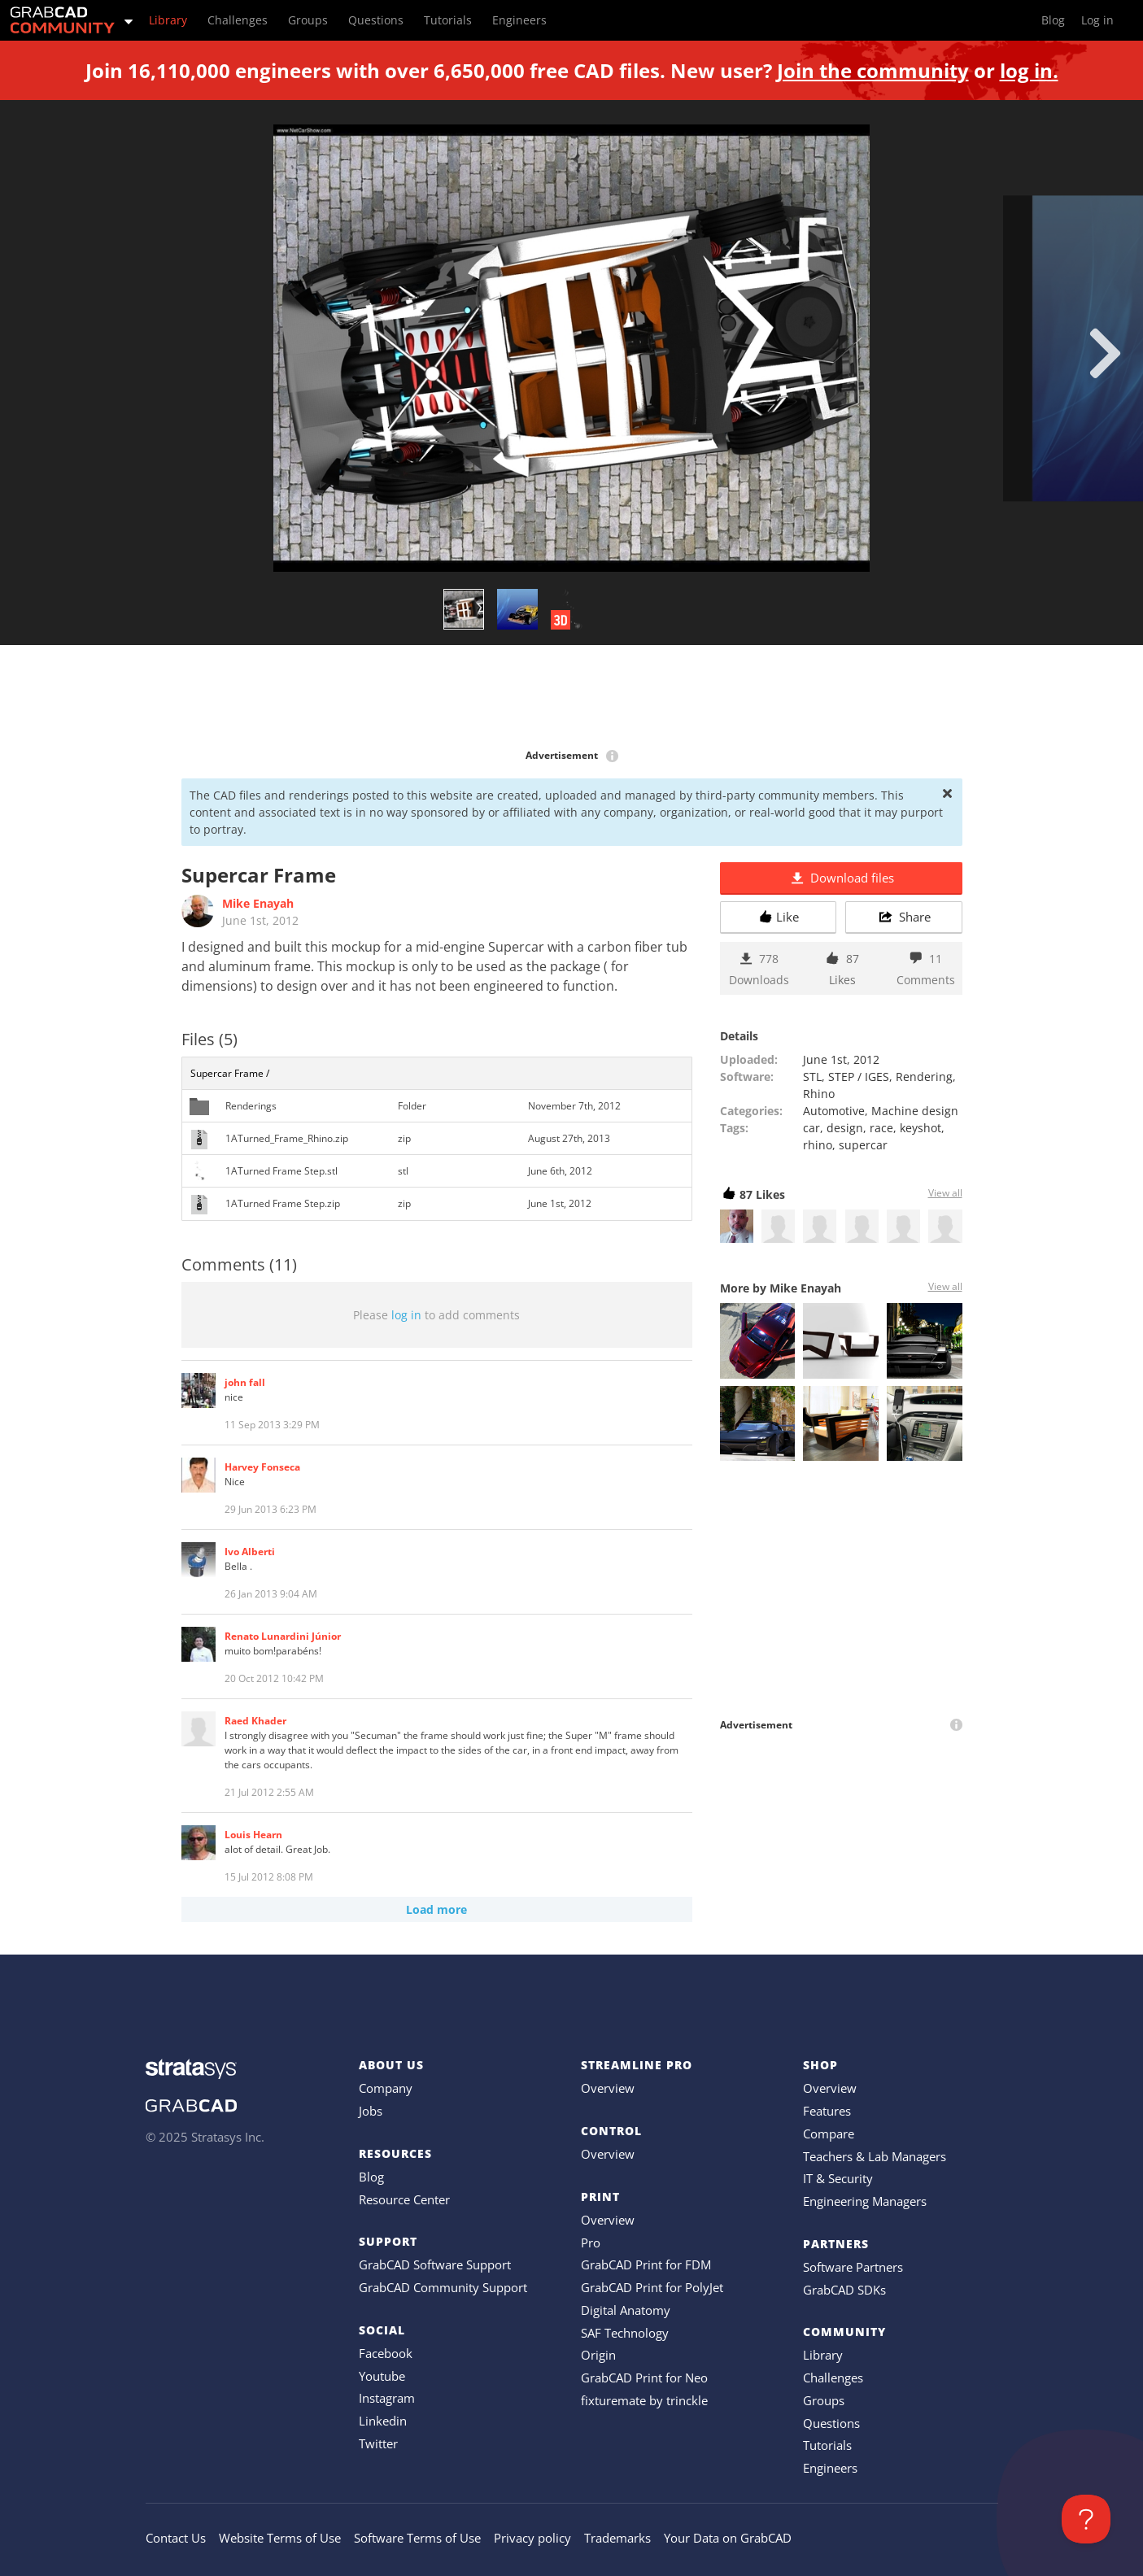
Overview (608, 2088)
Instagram (387, 2398)
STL (812, 1076)
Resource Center (404, 2199)
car (811, 1127)
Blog (371, 2176)
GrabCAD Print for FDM (646, 2264)
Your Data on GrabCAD (728, 2538)
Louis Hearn (253, 1835)
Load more (436, 1909)
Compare (828, 2133)
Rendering (924, 1076)
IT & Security (838, 2178)
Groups (823, 2400)
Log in (1097, 20)
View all (945, 1193)
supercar (863, 1145)
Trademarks (617, 2538)
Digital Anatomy (625, 2310)
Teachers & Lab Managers (874, 2156)
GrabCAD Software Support (435, 2264)
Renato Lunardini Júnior (283, 1636)
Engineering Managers (865, 2201)
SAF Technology (625, 2333)
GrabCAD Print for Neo (644, 2377)
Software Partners (853, 2267)
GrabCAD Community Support (443, 2287)
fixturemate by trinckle (644, 2400)
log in (406, 1315)
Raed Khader (255, 1721)
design (845, 1127)
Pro (590, 2242)
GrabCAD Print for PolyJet (652, 2287)
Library (823, 2355)
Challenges (833, 2377)
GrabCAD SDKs (844, 2290)
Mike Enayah (258, 903)
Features (827, 2111)
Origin (598, 2355)
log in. (1029, 70)
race (881, 1127)
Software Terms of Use (417, 2538)
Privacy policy (532, 2538)
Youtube (382, 2376)
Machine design (914, 1110)
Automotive (834, 1110)
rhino (817, 1145)
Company (385, 2088)
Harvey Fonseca (262, 1467)
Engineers (830, 2468)
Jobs (370, 2111)
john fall (245, 1382)
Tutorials (827, 2445)
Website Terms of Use (280, 2538)
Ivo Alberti (250, 1551)
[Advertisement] (571, 697)
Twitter (378, 2443)
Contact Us (176, 2538)
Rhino (819, 1093)
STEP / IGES (858, 1076)
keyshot (920, 1127)
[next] (1105, 353)
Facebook (385, 2353)
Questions (831, 2423)
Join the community (873, 70)
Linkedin (383, 2421)
